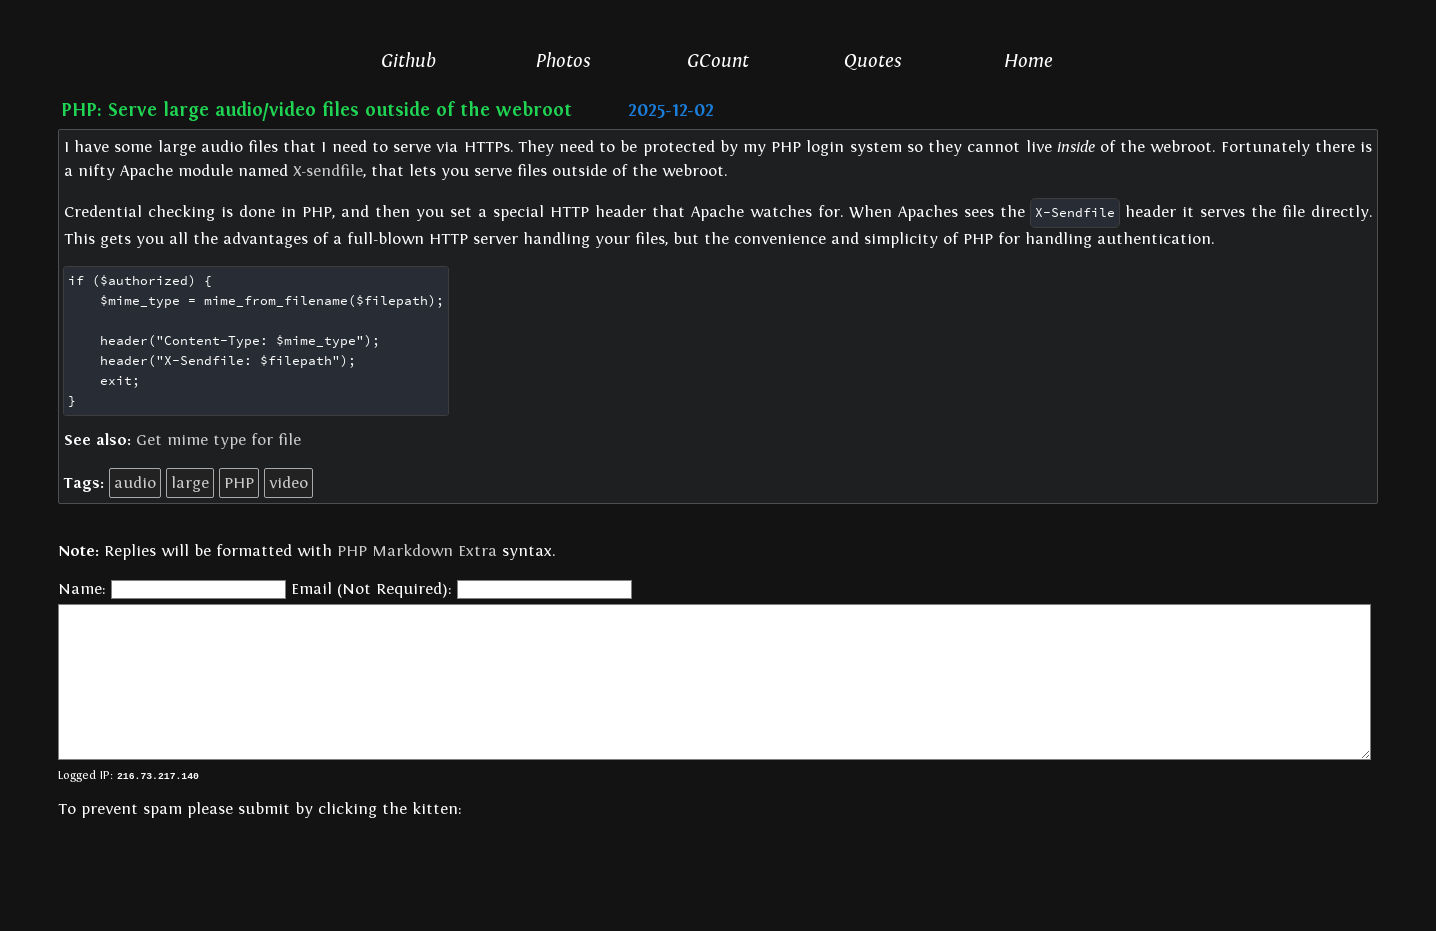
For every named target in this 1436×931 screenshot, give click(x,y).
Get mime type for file (218, 440)
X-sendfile (328, 171)
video (288, 483)
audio (135, 483)
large (190, 483)
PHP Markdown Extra (417, 551)
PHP (239, 483)
